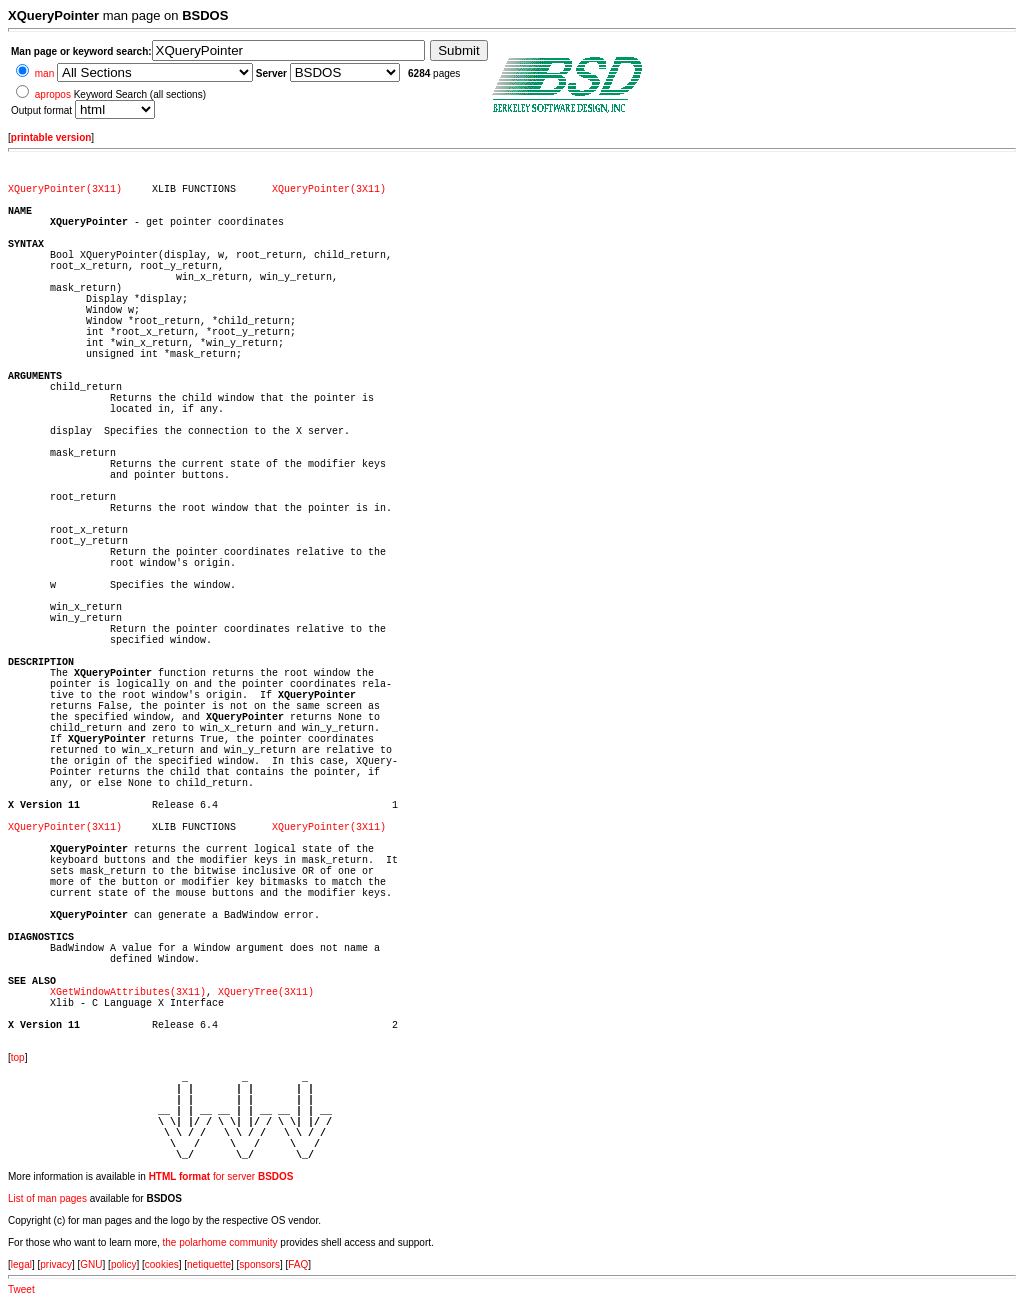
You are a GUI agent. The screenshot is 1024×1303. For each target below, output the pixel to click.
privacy (56, 1264)
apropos (53, 94)
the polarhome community (220, 1242)
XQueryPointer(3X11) (65, 189)
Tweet (21, 1289)
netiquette (209, 1264)
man (44, 73)
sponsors (259, 1264)
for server (221, 1176)
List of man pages (47, 1198)
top (18, 1057)
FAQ (298, 1264)
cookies (162, 1264)
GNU (91, 1264)
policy (124, 1264)
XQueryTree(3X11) (266, 992)
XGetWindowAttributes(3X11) (128, 992)
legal (21, 1264)
